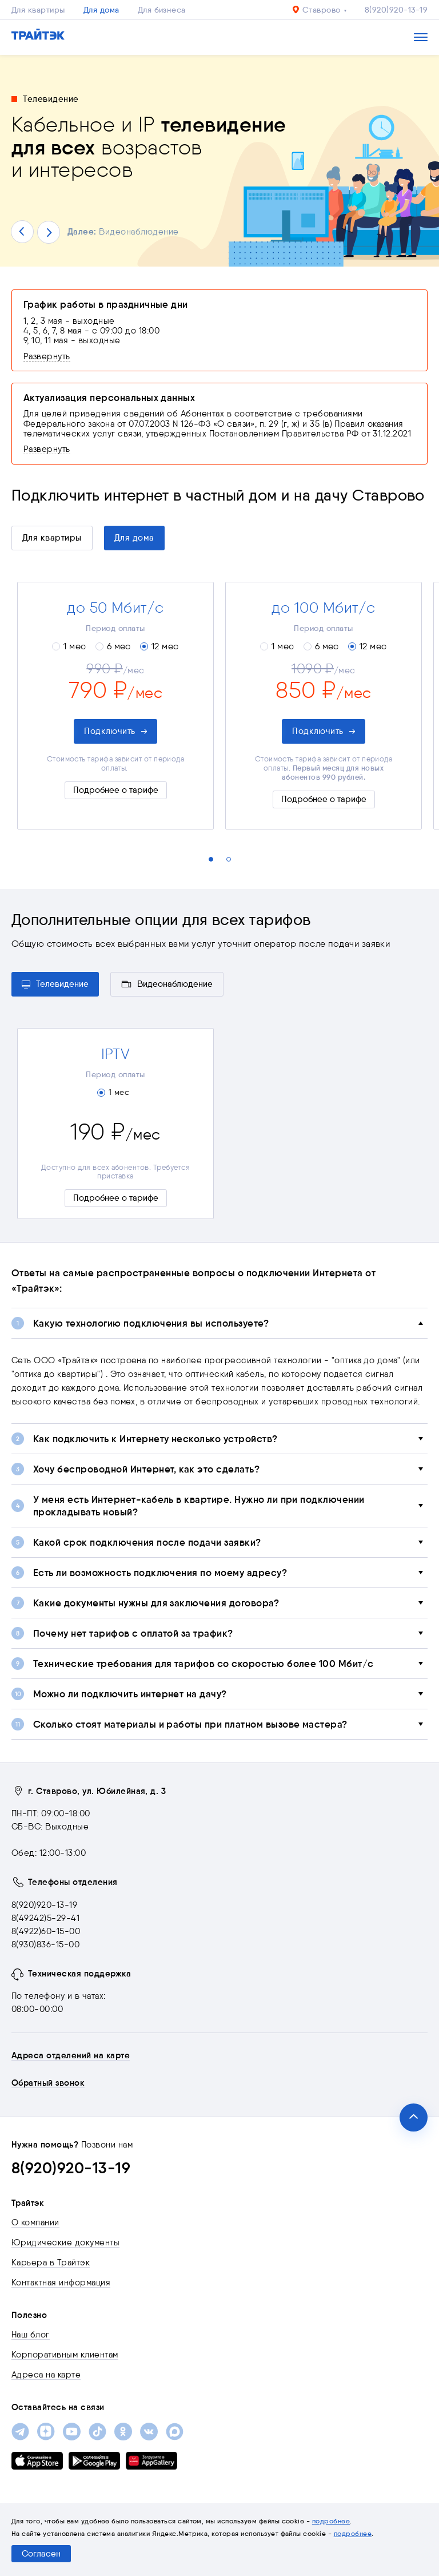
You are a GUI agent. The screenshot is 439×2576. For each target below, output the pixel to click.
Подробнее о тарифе (115, 790)
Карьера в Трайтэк (50, 2262)
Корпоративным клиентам (64, 2354)
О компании (35, 2222)
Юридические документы (65, 2242)
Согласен (41, 2554)
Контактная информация (60, 2282)
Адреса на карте (46, 2374)
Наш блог (30, 2334)
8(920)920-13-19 (396, 10)
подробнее (331, 2521)
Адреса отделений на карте (70, 2055)
